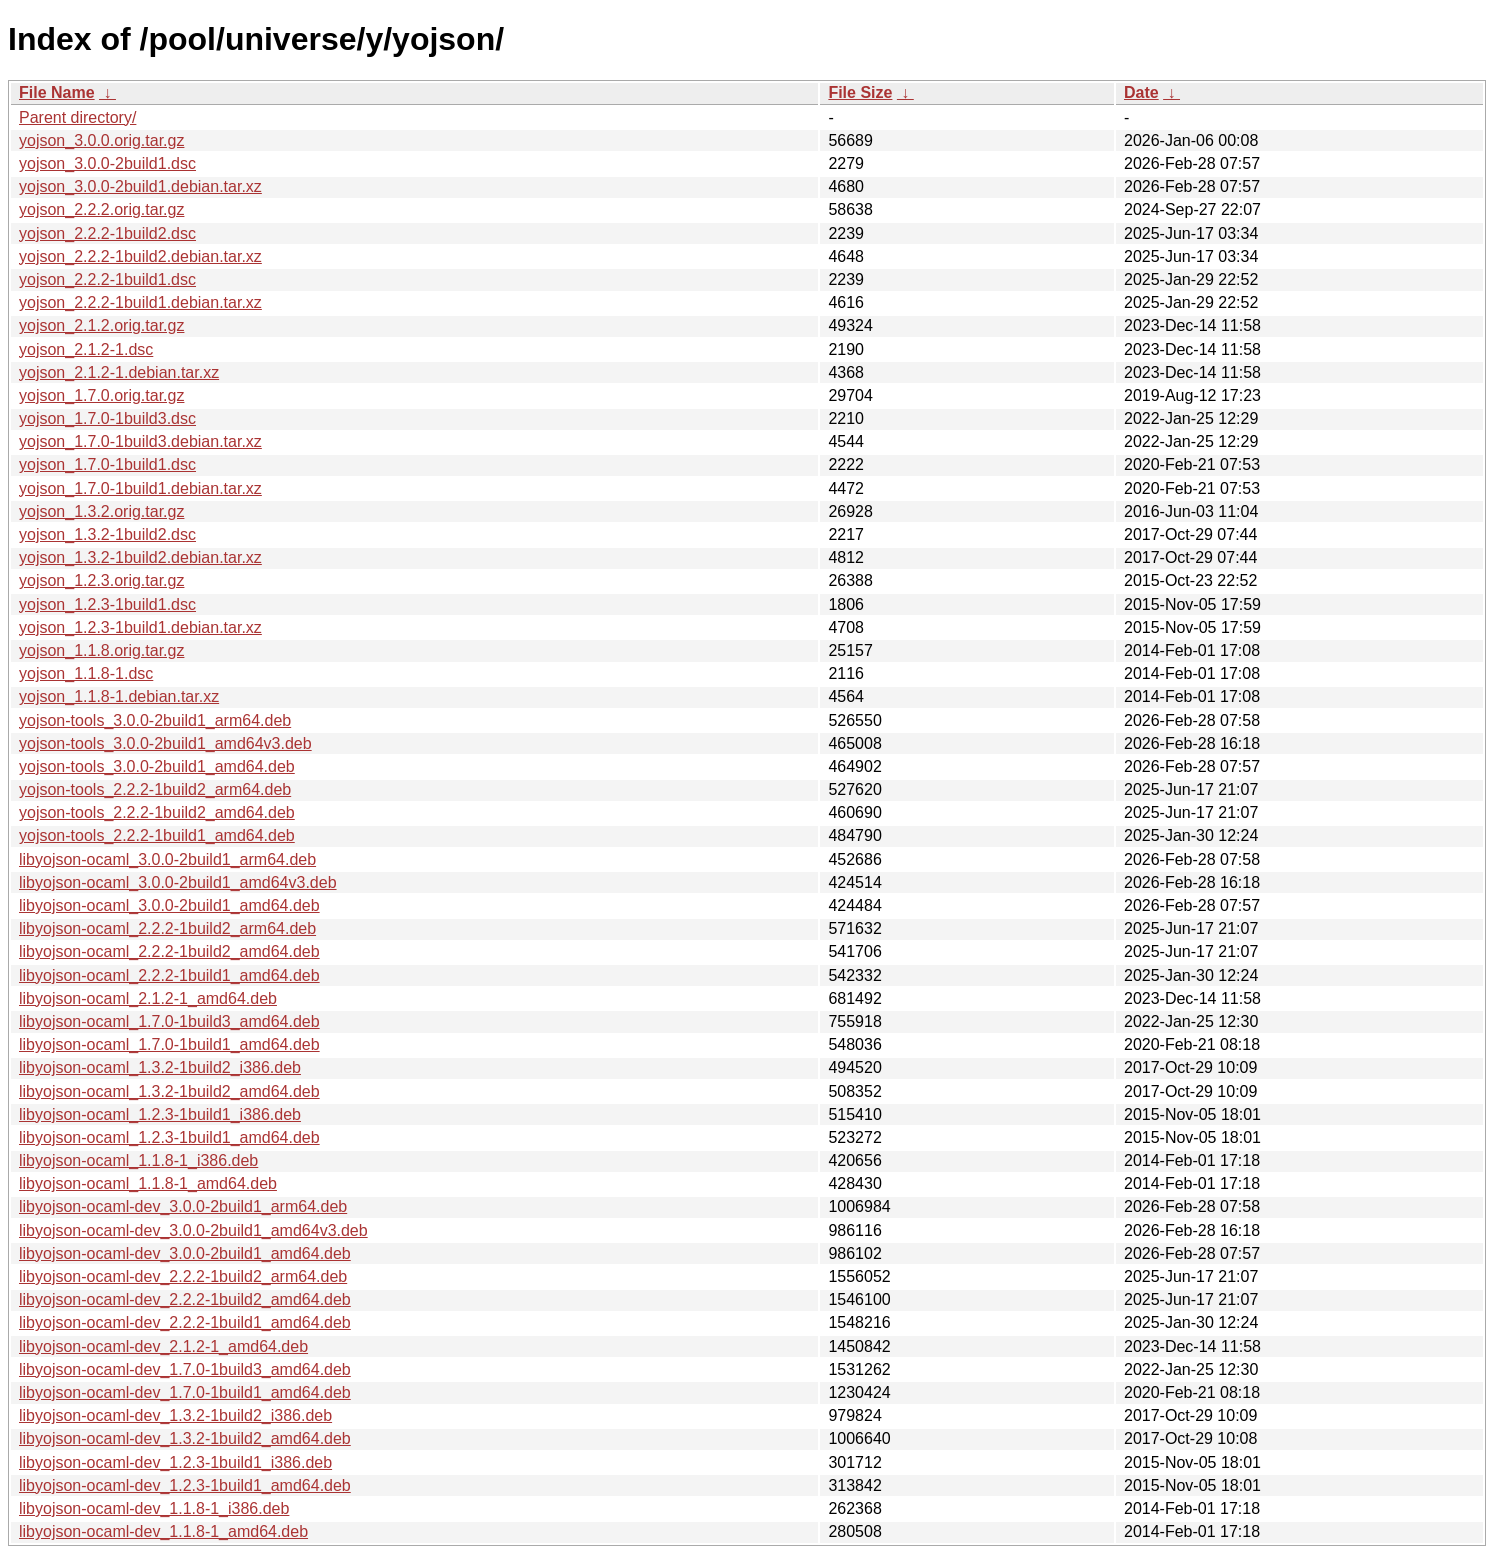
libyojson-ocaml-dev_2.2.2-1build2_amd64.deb (185, 1299)
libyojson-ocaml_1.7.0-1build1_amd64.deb (169, 1044)
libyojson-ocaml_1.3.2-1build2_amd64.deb (169, 1091)
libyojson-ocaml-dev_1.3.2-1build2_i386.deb (175, 1415)
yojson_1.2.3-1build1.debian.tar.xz (140, 627)
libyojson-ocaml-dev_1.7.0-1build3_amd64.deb (185, 1369)
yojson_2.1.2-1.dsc (86, 349)
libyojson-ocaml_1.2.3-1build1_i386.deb (160, 1114)
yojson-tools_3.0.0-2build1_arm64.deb (155, 720)
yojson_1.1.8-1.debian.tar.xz (119, 696)
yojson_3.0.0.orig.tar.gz (101, 140)
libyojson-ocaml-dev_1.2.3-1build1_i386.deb (175, 1462)
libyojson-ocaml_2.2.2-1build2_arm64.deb (167, 928)
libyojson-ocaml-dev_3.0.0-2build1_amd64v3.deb (193, 1230)
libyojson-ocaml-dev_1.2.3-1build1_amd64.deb (185, 1485)
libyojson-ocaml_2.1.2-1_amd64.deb (148, 998)
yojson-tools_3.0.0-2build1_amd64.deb (157, 766)
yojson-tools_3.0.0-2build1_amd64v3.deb (165, 743)
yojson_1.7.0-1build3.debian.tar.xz (140, 441)
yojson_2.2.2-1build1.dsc (107, 279)
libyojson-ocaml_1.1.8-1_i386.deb (138, 1160)
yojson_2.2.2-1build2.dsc (107, 233)
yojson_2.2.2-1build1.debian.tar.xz (140, 302)
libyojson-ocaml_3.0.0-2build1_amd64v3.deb (178, 882)
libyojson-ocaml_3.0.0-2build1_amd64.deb (169, 905)
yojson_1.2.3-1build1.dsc (107, 604)
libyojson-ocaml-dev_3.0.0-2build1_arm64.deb (183, 1206)
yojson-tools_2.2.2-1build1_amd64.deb (157, 835)
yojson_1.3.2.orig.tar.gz (101, 511)
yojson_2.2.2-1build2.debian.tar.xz (140, 256)
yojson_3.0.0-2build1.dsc (107, 163)
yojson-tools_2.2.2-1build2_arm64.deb (155, 789)
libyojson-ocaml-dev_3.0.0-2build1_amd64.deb (185, 1253)
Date (1141, 92)
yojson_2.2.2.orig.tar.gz (101, 209)
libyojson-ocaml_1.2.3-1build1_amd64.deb (169, 1137)
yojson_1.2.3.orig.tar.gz (101, 580)
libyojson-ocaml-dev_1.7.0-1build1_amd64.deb (185, 1392)
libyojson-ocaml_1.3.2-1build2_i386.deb (160, 1067)
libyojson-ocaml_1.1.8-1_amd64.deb (148, 1183)
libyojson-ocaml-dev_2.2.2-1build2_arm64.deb (183, 1276)
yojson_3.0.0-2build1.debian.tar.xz (140, 186)
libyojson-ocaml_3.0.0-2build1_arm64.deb (167, 859)
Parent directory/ (77, 117)
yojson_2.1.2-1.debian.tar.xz (119, 372)
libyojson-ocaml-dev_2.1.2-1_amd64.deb (163, 1346)
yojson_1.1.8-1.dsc (86, 673)
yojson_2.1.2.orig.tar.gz (101, 325)
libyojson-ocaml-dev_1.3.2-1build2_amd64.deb (185, 1438)
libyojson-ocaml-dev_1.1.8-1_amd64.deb (163, 1531)
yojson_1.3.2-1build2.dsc (107, 534)
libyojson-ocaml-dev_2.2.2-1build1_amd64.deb (185, 1322)
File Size (860, 92)
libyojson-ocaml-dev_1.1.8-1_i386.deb (154, 1508)
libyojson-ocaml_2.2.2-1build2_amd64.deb (169, 951)
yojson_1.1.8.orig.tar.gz (101, 650)
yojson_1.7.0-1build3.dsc (107, 418)
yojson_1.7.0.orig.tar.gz (101, 395)
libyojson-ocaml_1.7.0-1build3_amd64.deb (169, 1021)
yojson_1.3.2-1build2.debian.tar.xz (140, 557)
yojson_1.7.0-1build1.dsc (107, 464)
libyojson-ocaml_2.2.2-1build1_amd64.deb (169, 975)
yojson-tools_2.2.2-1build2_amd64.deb (157, 812)
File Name (57, 92)
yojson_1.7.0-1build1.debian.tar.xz (140, 488)
